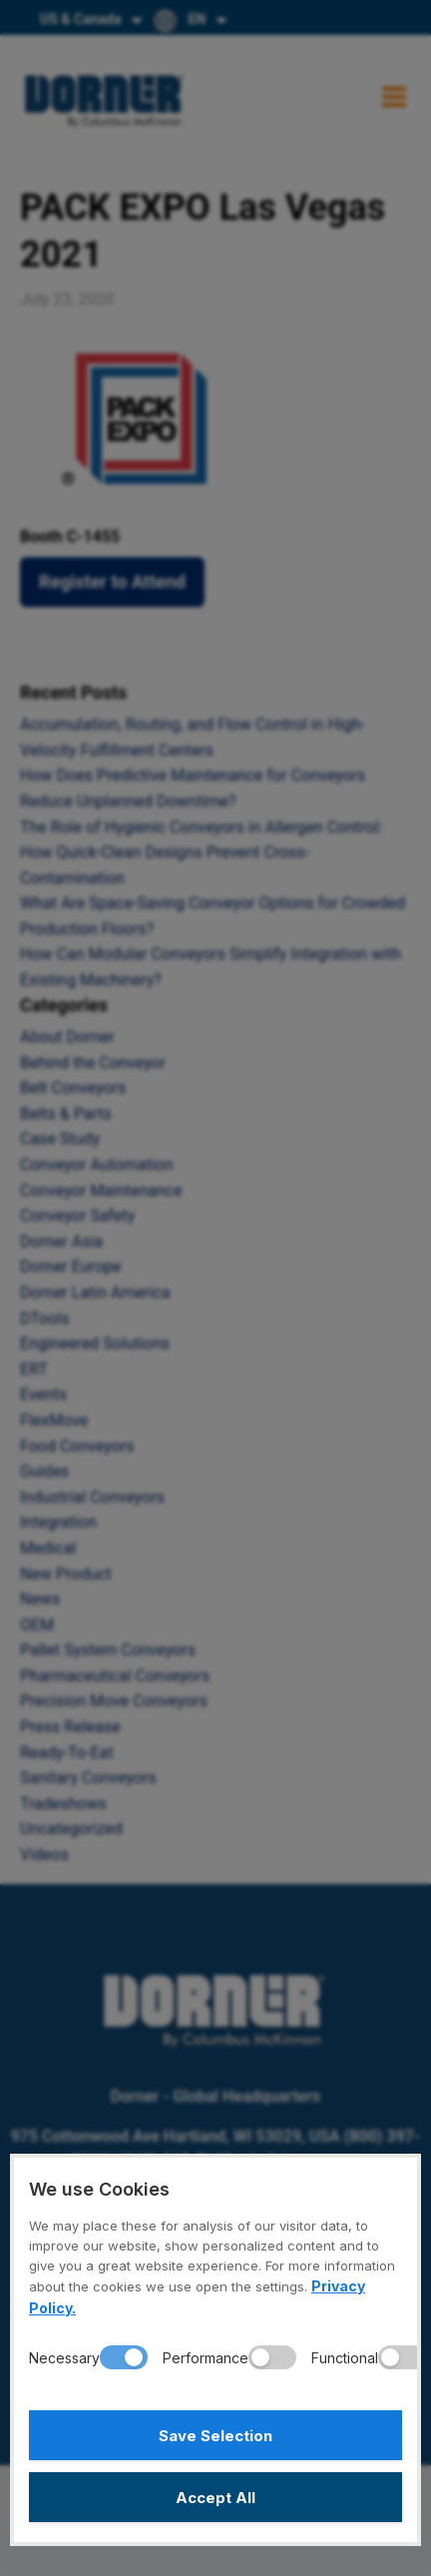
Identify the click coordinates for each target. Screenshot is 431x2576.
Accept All (215, 2497)
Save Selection (215, 2435)
